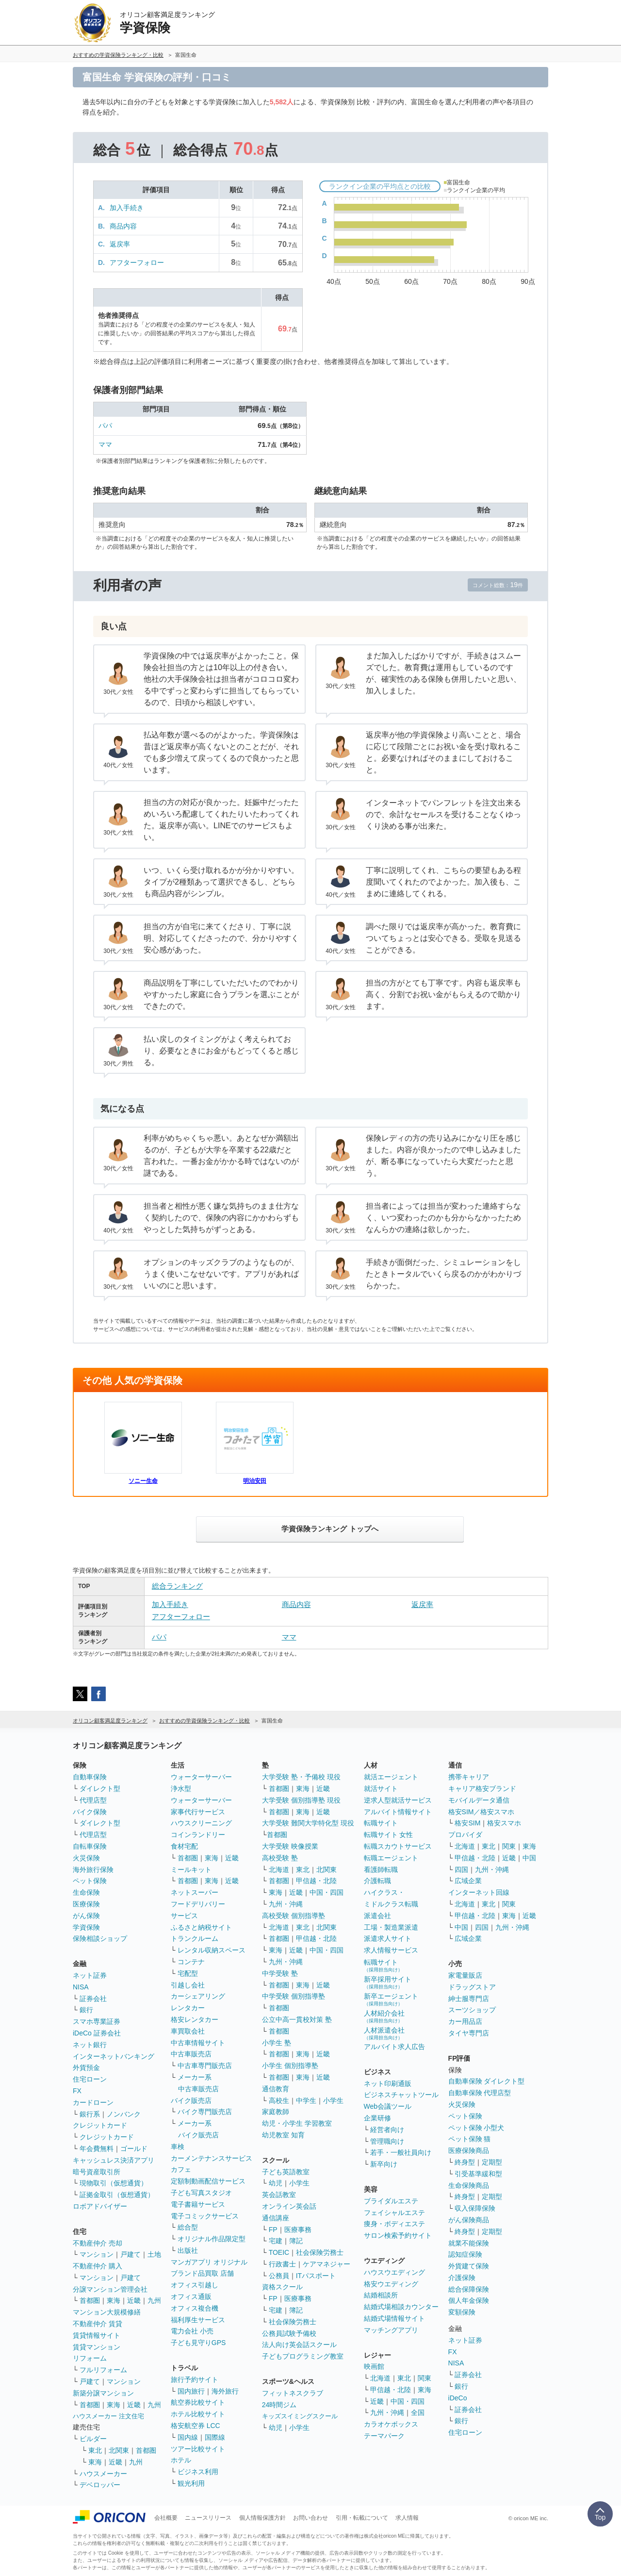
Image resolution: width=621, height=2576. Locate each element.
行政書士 (282, 2264)
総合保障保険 (468, 2289)
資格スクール (282, 2287)
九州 (154, 2300)
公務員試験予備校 (289, 2333)
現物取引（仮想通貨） (113, 2183)
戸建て (130, 2254)
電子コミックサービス (205, 2216)
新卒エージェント (391, 1999)
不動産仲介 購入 (97, 2266)
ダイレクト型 (100, 1788)
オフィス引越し (194, 2285)
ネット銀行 (90, 2045)
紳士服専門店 (468, 1998)
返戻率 (120, 244)
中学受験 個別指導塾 (293, 1996)
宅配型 (188, 1973)
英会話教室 (279, 2195)
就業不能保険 (468, 2243)
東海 (113, 2300)
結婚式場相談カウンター (401, 2307)
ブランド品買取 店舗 (202, 2273)
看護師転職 (381, 1869)
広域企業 (468, 1881)
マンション (97, 2254)
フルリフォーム (103, 2370)
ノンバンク (124, 2114)
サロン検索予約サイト (398, 2235)
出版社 (188, 2250)
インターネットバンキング (113, 2056)
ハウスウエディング (394, 2272)
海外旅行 (225, 2391)
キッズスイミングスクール (300, 2416)
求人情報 (407, 2517)
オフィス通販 (191, 2296)
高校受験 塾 (280, 1858)
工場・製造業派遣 (391, 1927)
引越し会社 (188, 1985)
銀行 (86, 2010)
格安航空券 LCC (195, 2425)
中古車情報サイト (198, 2043)
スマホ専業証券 (96, 2021)
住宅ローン (90, 2079)
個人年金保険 (468, 2300)
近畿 (134, 2300)
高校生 (279, 2100)
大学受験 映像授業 (290, 1846)
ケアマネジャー (326, 2264)
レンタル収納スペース (211, 1950)
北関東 (119, 2450)
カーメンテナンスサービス (211, 2158)
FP (273, 2229)
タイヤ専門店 (468, 2033)
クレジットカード (100, 2125)
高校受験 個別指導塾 (293, 1916)
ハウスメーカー (103, 2474)
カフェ (181, 2169)
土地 (154, 2254)
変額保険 (461, 2312)
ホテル (181, 2460)
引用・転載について (362, 2517)
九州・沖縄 (286, 1904)
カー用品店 (465, 2021)
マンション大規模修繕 (107, 2312)
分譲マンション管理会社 (110, 2289)
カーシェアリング (198, 1996)
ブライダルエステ (391, 2201)
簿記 (296, 2241)
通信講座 (275, 2218)
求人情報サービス (391, 1950)
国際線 (215, 2437)
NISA (81, 1987)
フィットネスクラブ (292, 2393)
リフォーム (90, 2358)
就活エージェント (391, 1777)
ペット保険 (90, 1881)
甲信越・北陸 (316, 1881)
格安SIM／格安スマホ (481, 1812)
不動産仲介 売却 (97, 2243)
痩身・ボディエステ (394, 2224)
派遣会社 (377, 1916)
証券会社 (93, 1998)
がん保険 (86, 1916)
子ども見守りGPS (198, 2342)
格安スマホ (504, 1823)
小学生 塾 (276, 2043)
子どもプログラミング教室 (302, 2356)
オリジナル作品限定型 (211, 2239)
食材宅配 (184, 1846)
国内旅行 (191, 2391)
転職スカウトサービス (398, 1846)
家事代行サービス (198, 1812)
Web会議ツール (388, 2106)
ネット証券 (90, 1975)
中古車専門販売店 (205, 2065)
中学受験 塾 (280, 1973)
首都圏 (90, 2300)
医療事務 (297, 2229)
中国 (529, 1858)
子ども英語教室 (286, 2172)
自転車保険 (90, 1846)
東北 (95, 2450)
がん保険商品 (468, 2220)
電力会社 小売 (192, 2331)
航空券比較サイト (198, 2402)
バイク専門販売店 (205, 2112)
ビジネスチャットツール (401, 2095)
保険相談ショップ (100, 1938)
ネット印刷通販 (387, 2083)
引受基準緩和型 (478, 2174)
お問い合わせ (310, 2517)
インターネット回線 (478, 1892)
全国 (418, 2412)
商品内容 (123, 226)
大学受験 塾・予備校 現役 (301, 1777)
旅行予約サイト (194, 2379)
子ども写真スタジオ (201, 2193)
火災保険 (86, 1858)
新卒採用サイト (387, 1982)
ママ (105, 444)
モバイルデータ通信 (478, 1800)
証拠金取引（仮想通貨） (117, 2195)
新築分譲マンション (103, 2393)
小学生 (333, 2100)
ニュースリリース (208, 2517)
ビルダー (93, 2439)
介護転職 (377, 1881)
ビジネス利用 (198, 2472)
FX (77, 2091)
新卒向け (383, 2164)
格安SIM (467, 1823)
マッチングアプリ (391, 2330)
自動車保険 (90, 1777)
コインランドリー (198, 1834)
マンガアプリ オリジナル (209, 2262)
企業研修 (377, 2118)
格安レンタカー (194, 2019)
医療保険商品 (468, 2150)
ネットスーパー (194, 1892)
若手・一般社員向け (400, 2152)
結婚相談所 (381, 2295)
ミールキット (191, 1869)
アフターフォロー (137, 262)
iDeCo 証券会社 (97, 2033)
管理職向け (387, 2141)
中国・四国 (326, 1892)
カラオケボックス (391, 2424)
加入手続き (127, 208)
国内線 (188, 2437)
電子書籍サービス (198, 2204)
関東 (424, 2378)
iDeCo (457, 2398)
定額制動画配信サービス (208, 2181)
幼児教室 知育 (283, 2135)
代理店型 (93, 1800)
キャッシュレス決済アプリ (113, 2160)
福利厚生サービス (198, 2320)
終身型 (465, 2162)
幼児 (275, 2183)
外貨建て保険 (468, 2266)
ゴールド (133, 2148)
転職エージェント (391, 1858)
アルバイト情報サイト (398, 1812)
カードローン (93, 2102)
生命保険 (86, 1892)
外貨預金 (86, 2067)
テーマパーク (384, 2436)
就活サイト (381, 1788)
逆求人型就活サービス (398, 1800)
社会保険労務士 (319, 2252)
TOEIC (279, 2252)
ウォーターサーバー (201, 1777)
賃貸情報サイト (96, 2335)
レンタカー (188, 2008)
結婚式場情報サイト (394, 2318)
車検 (177, 2146)
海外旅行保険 (93, 1869)
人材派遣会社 (384, 2033)
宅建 (275, 2241)
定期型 (492, 2162)
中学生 (306, 2100)
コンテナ (191, 1962)
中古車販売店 (191, 2054)
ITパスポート (316, 2276)
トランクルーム (194, 1938)
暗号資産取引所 (96, 2172)
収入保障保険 (475, 2208)
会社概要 (166, 2517)
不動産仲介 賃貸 (97, 2324)
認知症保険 (465, 2254)
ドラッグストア (472, 1987)
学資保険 (86, 1927)
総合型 (188, 2227)
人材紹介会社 (384, 2016)
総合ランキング (177, 1586)
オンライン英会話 (289, 2206)
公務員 (279, 2276)
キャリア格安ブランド (482, 1788)
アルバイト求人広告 (394, 2047)
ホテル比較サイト (198, 2414)
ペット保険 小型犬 (476, 2128)
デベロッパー (100, 2485)
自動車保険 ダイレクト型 (486, 2081)
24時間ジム (279, 2405)
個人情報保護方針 (262, 2517)
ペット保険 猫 (469, 2139)
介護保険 (461, 2277)
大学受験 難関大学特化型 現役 (308, 1823)
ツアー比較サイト (198, 2449)
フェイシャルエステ (394, 2212)
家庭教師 (275, 2112)
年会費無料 (97, 2148)
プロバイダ (465, 1834)
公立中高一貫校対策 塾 (297, 2019)
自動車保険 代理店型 (479, 2093)
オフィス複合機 (194, 2308)
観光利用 (191, 2483)
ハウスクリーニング (201, 1823)
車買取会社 (188, 2031)
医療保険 (86, 1904)
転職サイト (381, 1823)
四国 (461, 1869)
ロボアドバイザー (100, 2206)
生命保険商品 (468, 2185)
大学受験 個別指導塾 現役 (301, 1800)
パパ (105, 425)
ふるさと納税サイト (201, 1927)
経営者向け (387, 2129)
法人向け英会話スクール (299, 2344)
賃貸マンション (96, 2347)
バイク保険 (90, 1812)
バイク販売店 (191, 2100)
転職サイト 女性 (388, 1834)
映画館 (374, 2366)
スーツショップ (472, 2010)
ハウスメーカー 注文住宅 (108, 2416)
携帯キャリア (468, 1777)
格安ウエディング (391, 2284)
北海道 (279, 1869)
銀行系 (90, 2114)
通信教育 (275, 2089)
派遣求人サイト (387, 1938)
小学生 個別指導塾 (290, 2065)
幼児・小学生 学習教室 (297, 2123)
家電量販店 (465, 1975)
